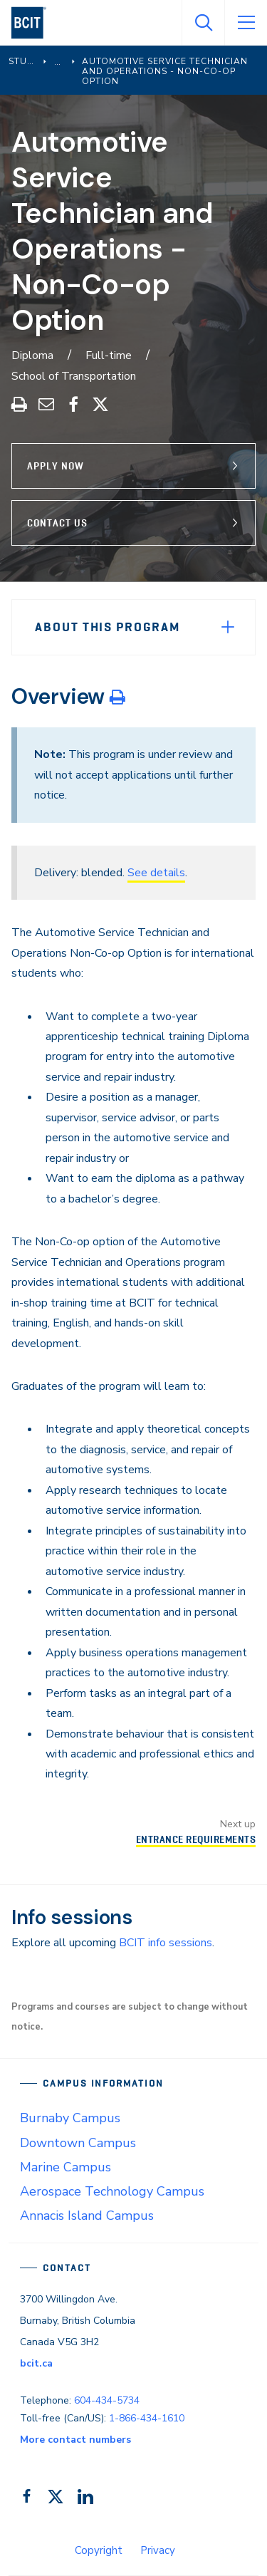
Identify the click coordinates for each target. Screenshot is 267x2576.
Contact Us (57, 523)
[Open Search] (203, 23)
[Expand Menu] (228, 627)
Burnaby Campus (70, 2117)
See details (156, 873)
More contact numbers (75, 2439)
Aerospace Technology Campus (112, 2191)
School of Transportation (73, 376)
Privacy (157, 2550)
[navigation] (34, 23)
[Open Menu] (245, 23)
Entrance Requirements (196, 1839)
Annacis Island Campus (87, 2215)
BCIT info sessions (165, 1943)
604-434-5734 (107, 2400)
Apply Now (55, 466)
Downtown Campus (78, 2142)
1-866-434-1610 (146, 2418)
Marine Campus (65, 2167)
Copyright (98, 2550)
